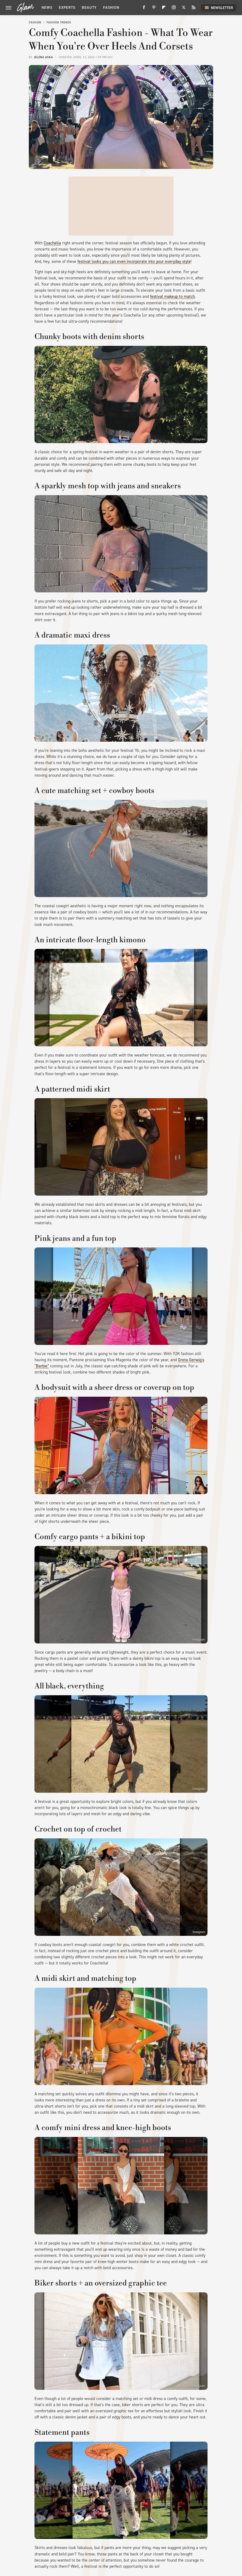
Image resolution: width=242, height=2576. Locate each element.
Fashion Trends (59, 22)
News (47, 7)
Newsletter (218, 7)
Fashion (111, 7)
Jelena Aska (43, 57)
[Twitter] (183, 9)
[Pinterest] (153, 9)
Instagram (204, 165)
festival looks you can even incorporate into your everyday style (134, 261)
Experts (67, 7)
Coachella (52, 243)
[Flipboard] (163, 9)
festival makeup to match (172, 296)
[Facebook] (144, 9)
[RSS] (193, 9)
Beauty (89, 7)
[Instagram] (173, 9)
